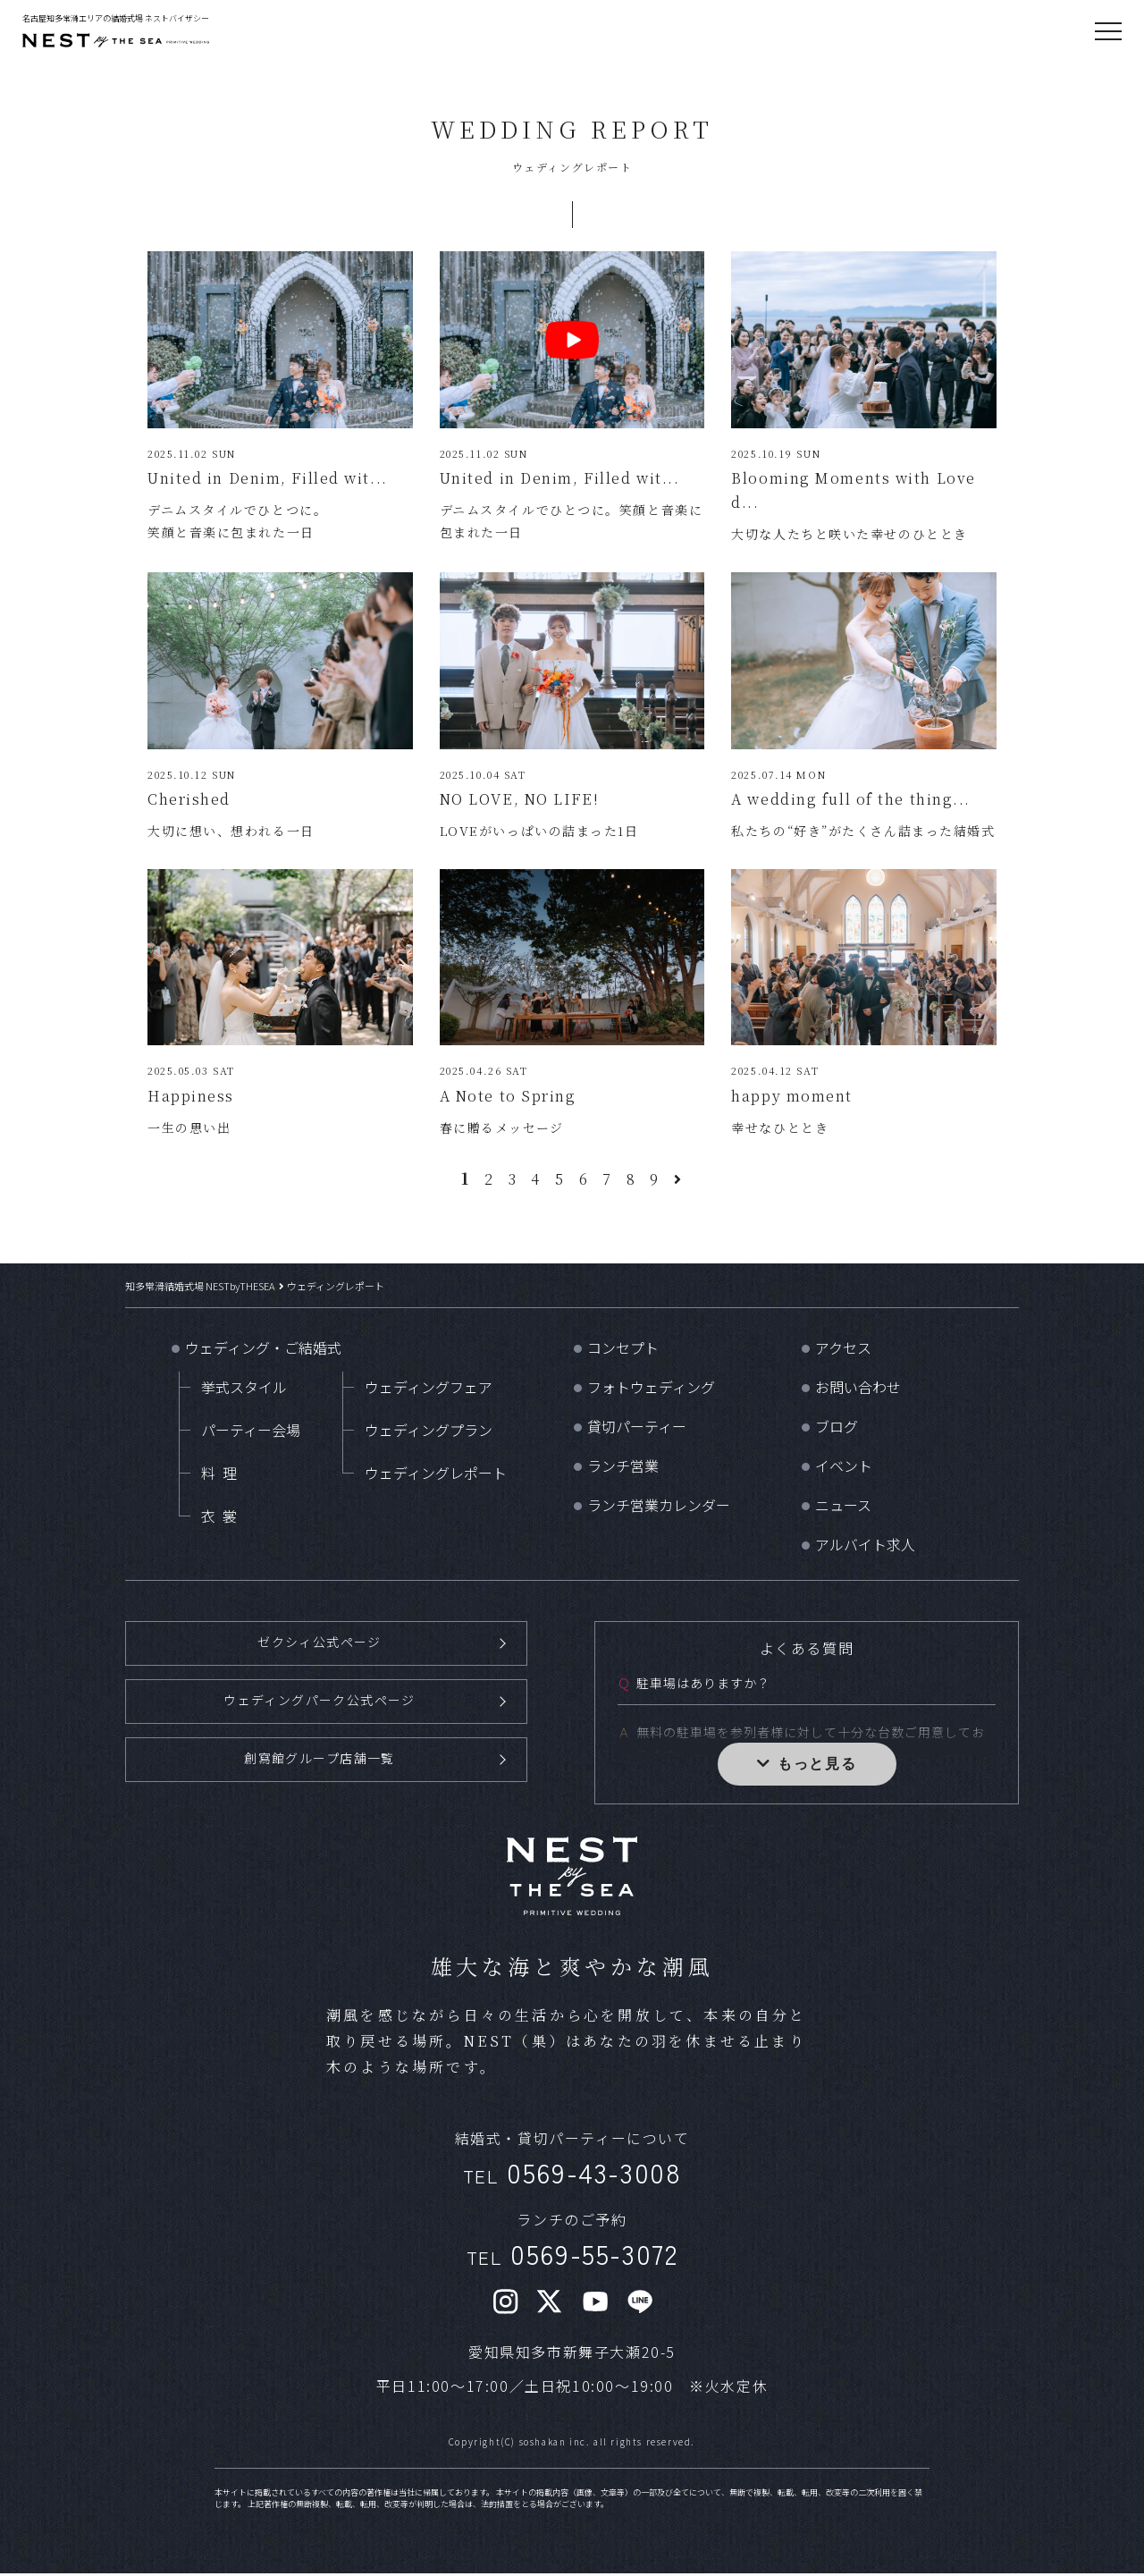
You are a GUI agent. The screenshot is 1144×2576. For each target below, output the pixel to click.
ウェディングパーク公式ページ (319, 1704)
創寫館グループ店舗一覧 (319, 1761)
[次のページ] (678, 1184)
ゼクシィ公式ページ (319, 1647)
